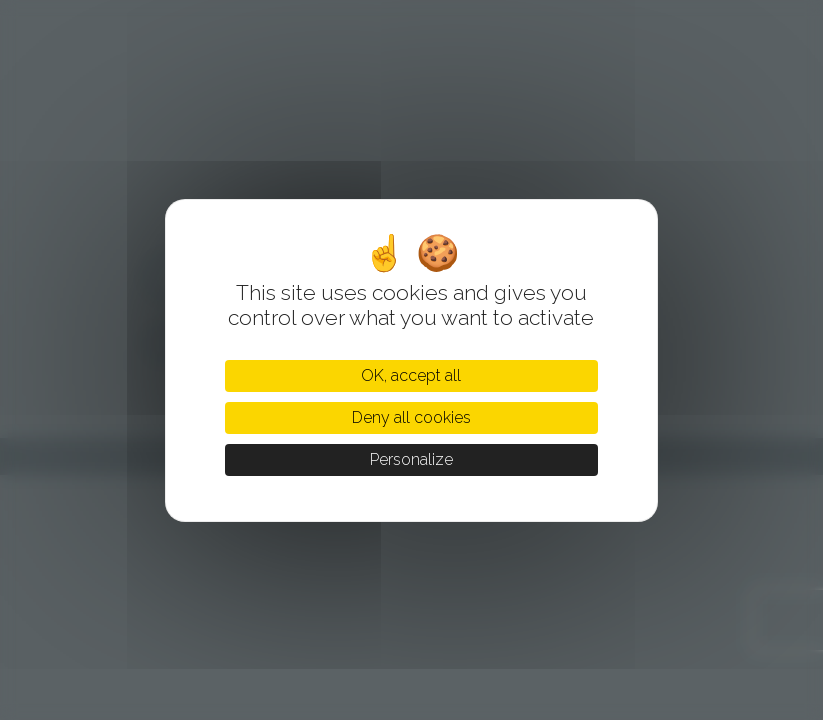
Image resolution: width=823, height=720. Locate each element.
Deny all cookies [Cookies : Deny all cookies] (411, 417)
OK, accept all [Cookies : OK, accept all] (411, 375)
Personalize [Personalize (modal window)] (411, 459)
